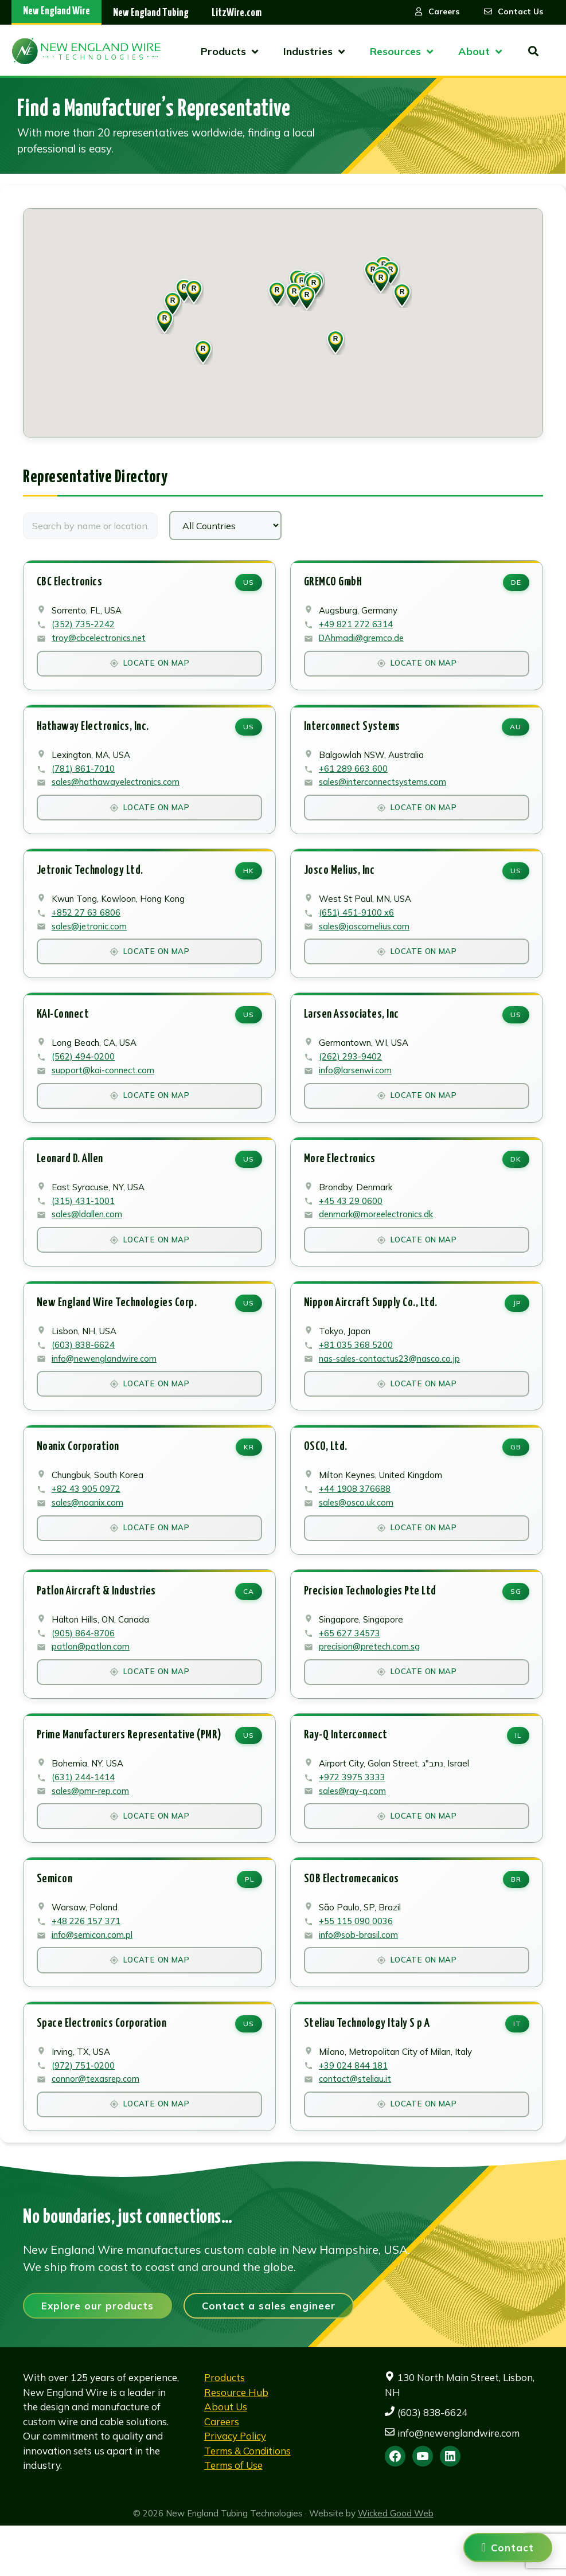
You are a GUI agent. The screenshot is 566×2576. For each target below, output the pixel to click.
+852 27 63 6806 (86, 923)
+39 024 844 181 (353, 2111)
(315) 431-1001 (83, 1220)
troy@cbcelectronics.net (100, 641)
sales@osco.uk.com (357, 1532)
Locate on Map (149, 667)
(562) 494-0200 (83, 1072)
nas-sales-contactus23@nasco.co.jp (390, 1383)
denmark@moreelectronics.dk (377, 1235)
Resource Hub (236, 2442)
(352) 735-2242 (83, 626)
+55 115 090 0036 (356, 1963)
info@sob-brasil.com (359, 1977)
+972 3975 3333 (352, 1814)
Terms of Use (233, 2515)
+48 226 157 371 (86, 1963)
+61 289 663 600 (353, 775)
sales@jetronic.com (90, 938)
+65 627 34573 (350, 1666)
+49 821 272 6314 (356, 626)
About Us (225, 2457)
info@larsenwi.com (356, 1086)
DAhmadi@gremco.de (363, 641)
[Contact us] (507, 2547)
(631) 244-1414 (83, 1814)
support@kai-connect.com (104, 1086)
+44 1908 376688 (355, 1517)
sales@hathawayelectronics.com (117, 789)
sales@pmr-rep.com (91, 1829)
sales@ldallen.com (88, 1235)
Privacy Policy (235, 2486)
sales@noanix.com (88, 1532)
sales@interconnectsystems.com (384, 789)
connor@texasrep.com (97, 2126)
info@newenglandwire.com (106, 1383)
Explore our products (97, 2356)
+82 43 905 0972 (86, 1517)
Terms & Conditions (247, 2501)
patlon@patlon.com (91, 1680)
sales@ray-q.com (353, 1829)
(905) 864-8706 (83, 1666)
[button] (307, 298)
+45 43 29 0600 (351, 1220)
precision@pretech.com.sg (371, 1680)
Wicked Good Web (396, 2563)
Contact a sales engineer (268, 2356)
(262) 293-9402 (350, 1072)
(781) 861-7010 (83, 775)
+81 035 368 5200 (356, 1369)
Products (224, 2428)
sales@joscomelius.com (365, 938)
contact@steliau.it (356, 2126)
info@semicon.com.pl (93, 1977)
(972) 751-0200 (83, 2111)
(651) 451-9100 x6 (357, 923)
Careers (221, 2471)
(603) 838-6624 (83, 1369)
